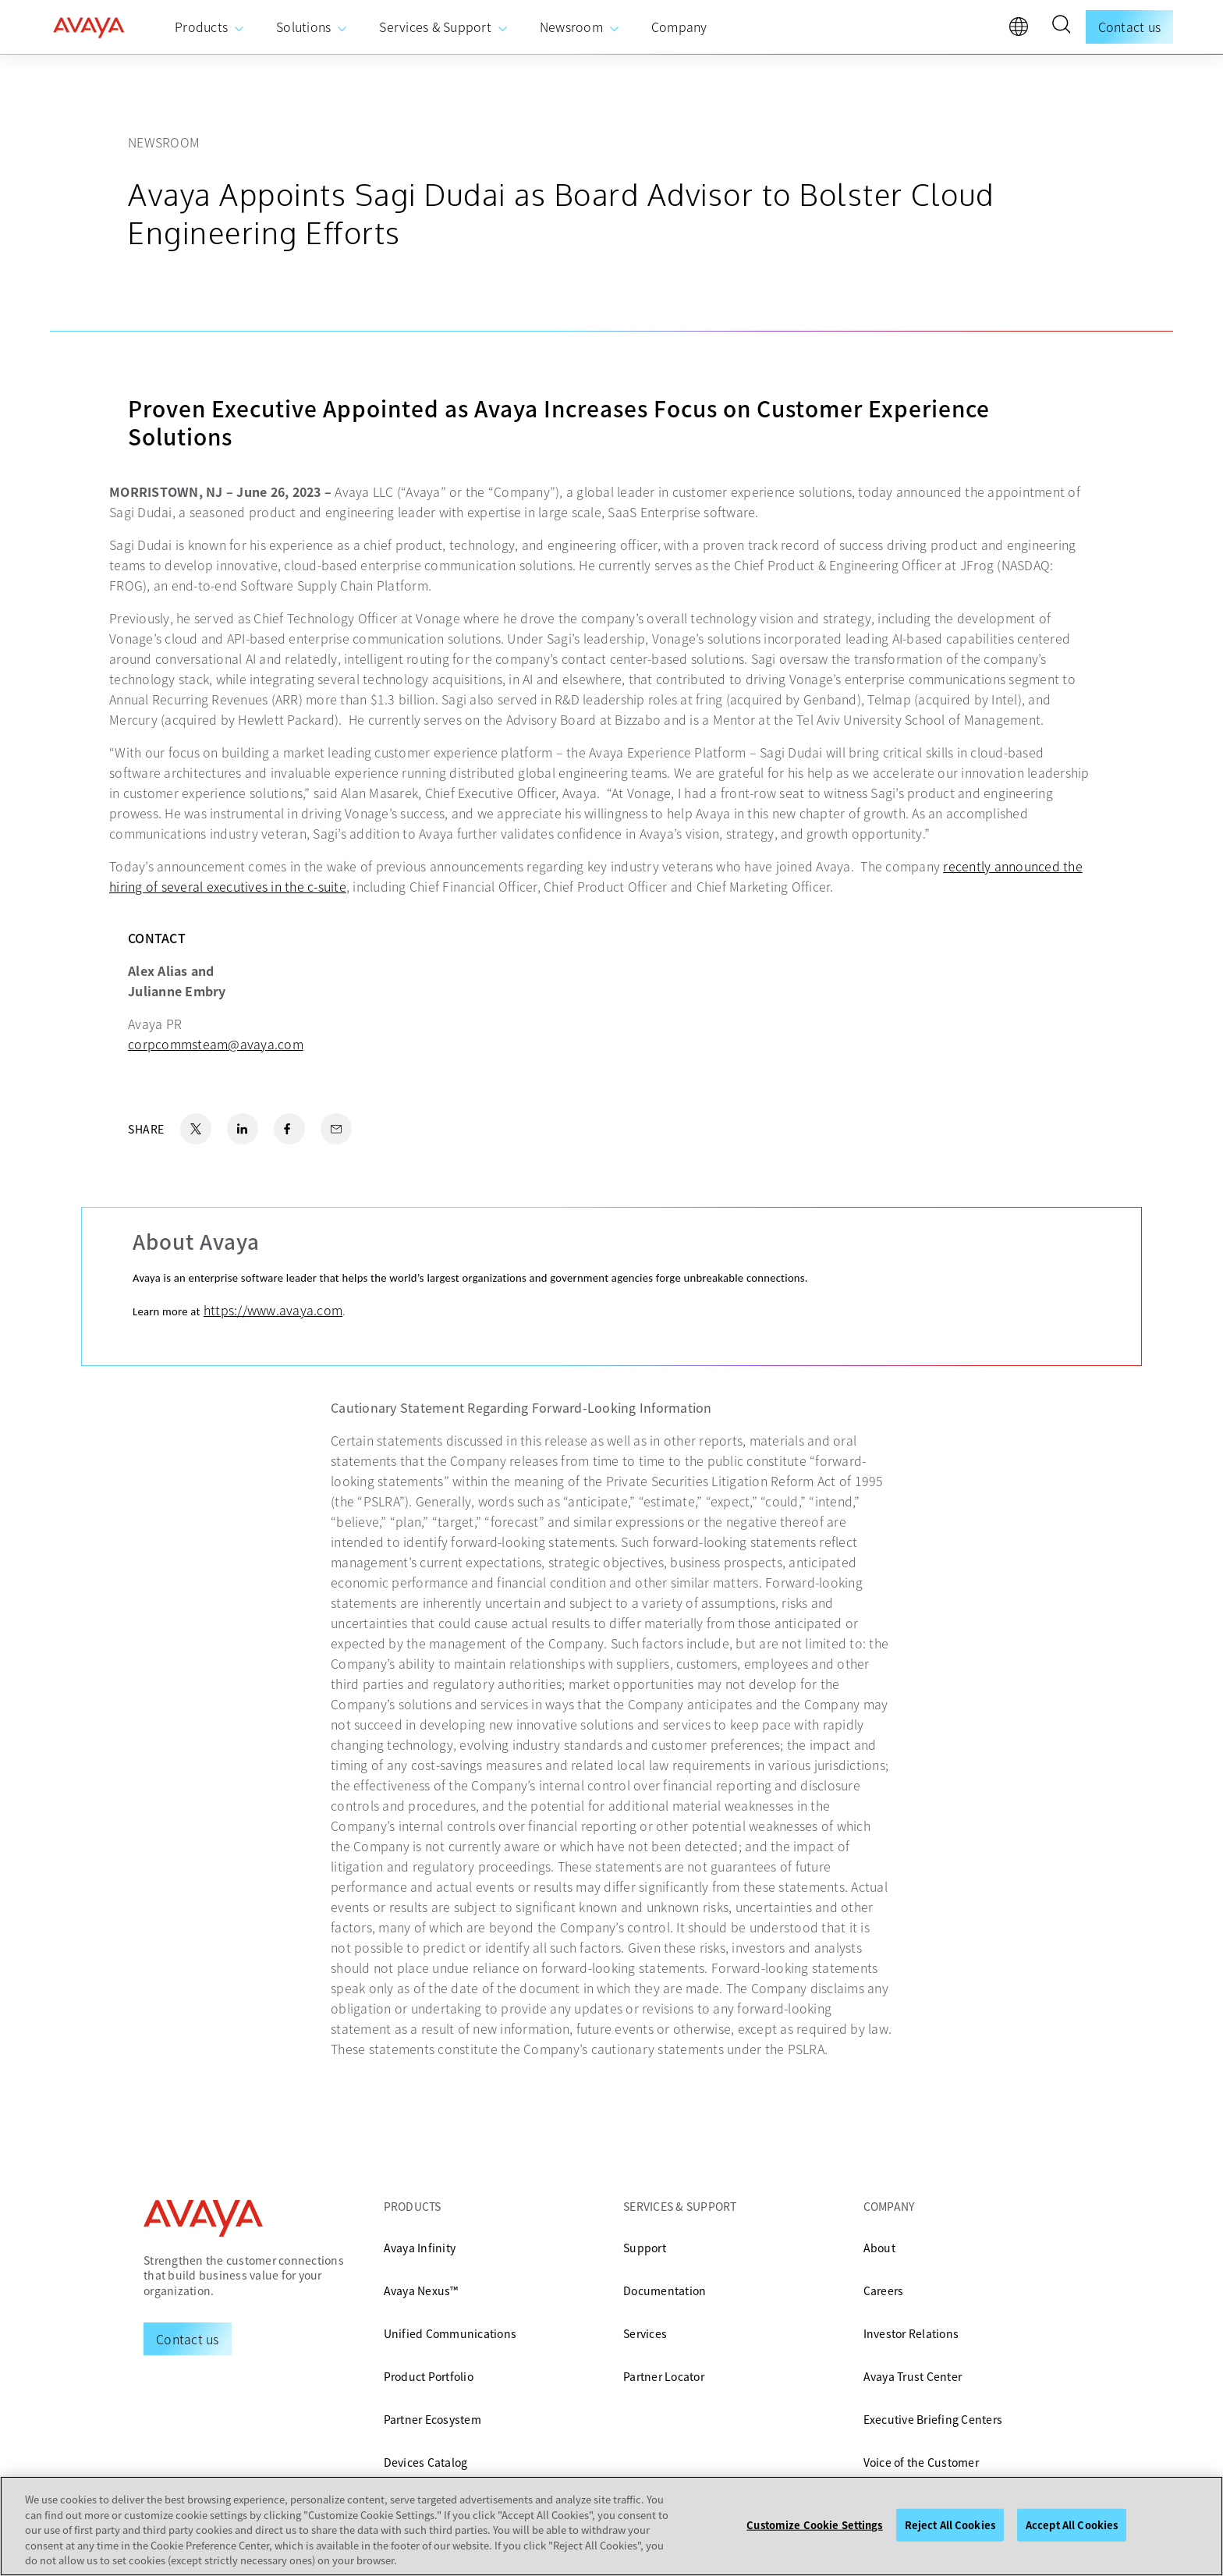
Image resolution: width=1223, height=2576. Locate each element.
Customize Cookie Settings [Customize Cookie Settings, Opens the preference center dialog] (814, 2524)
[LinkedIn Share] (242, 1128)
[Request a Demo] (187, 2338)
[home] (89, 27)
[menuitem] (210, 27)
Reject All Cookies (950, 2524)
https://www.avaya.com (273, 1309)
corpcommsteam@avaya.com (215, 1043)
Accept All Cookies (1072, 2524)
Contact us (1129, 26)
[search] (1060, 26)
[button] (1060, 26)
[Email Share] (336, 1128)
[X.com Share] (195, 1128)
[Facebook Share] (289, 1128)
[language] (1022, 30)
